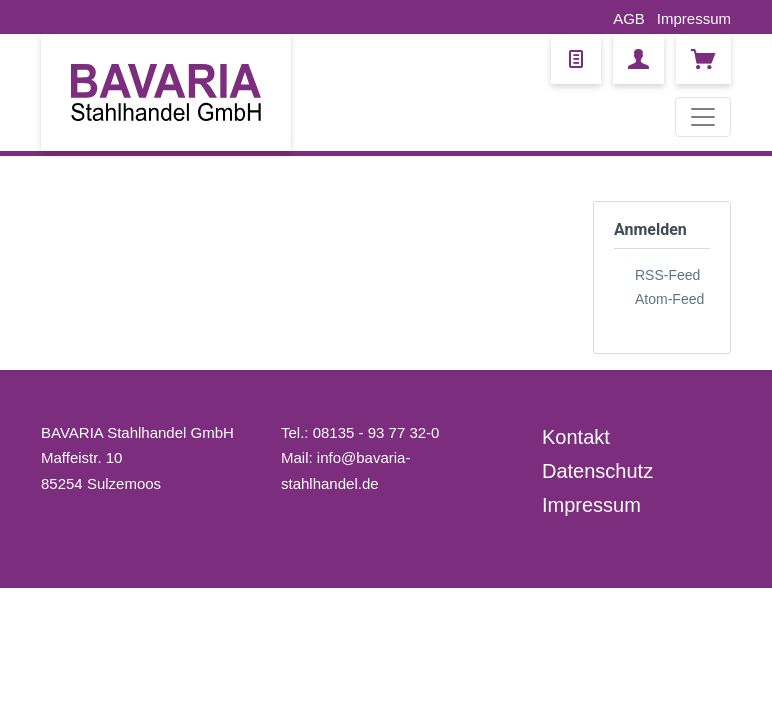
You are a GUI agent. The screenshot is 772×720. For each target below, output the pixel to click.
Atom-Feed (669, 299)
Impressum (694, 18)
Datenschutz (597, 471)
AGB (629, 18)
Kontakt (576, 437)
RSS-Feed (667, 275)
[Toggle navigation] (703, 117)
